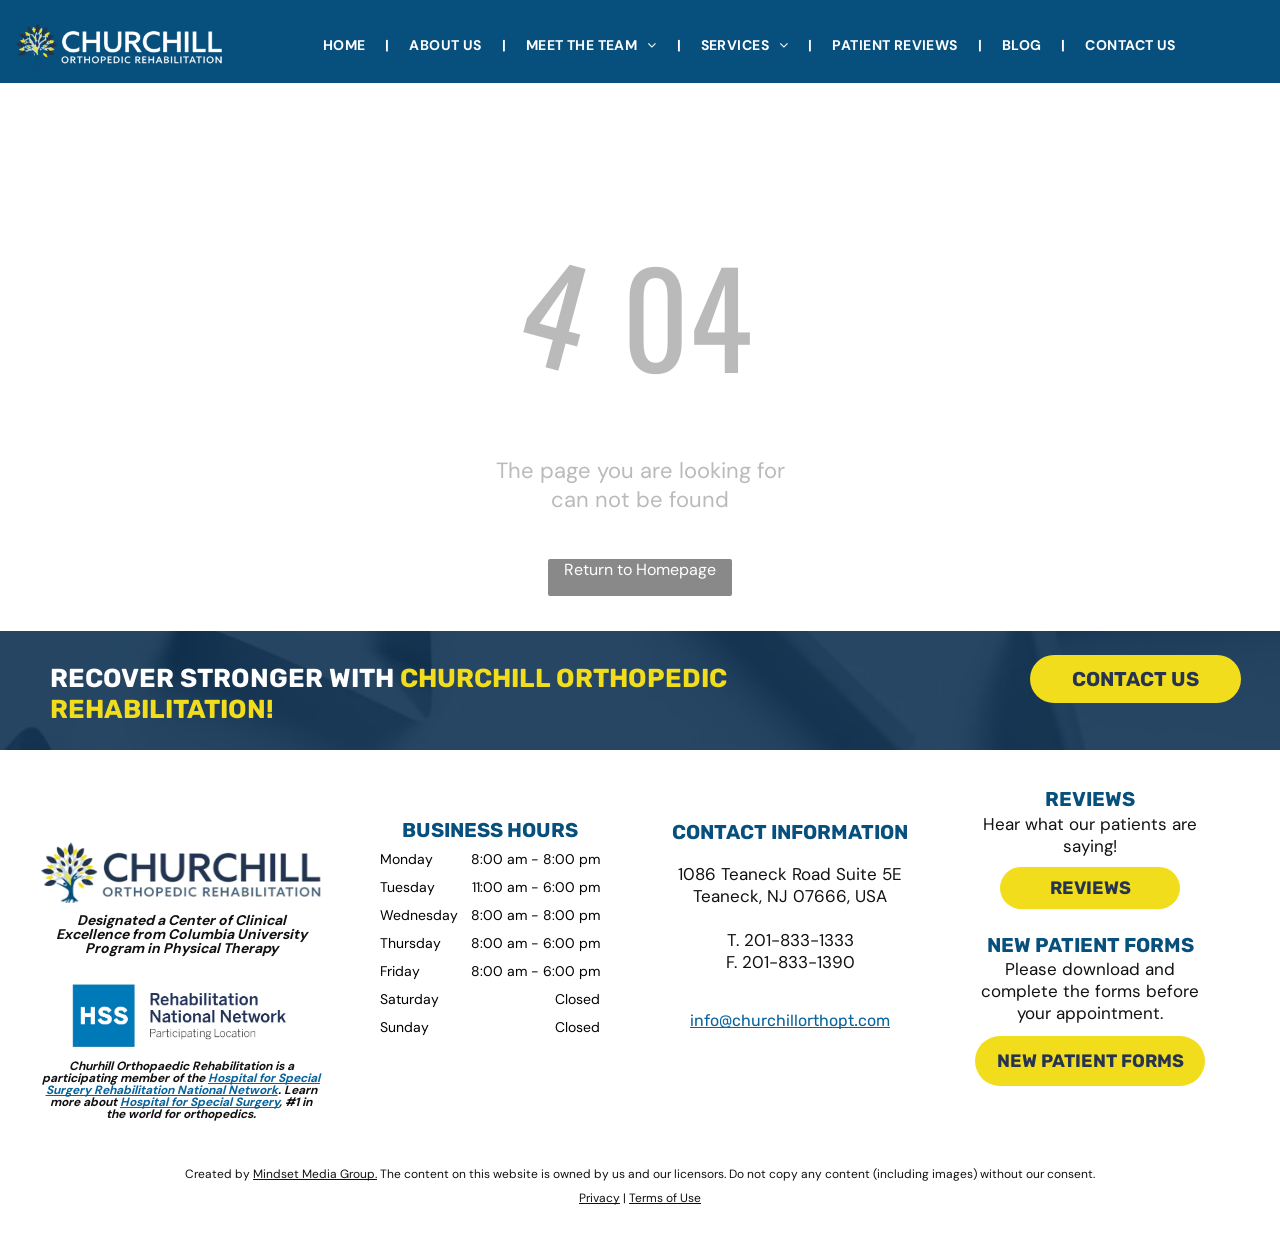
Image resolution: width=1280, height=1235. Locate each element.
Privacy (599, 1198)
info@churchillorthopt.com (790, 1020)
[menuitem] (346, 45)
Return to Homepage (640, 569)
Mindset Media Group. (315, 1174)
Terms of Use (665, 1198)
